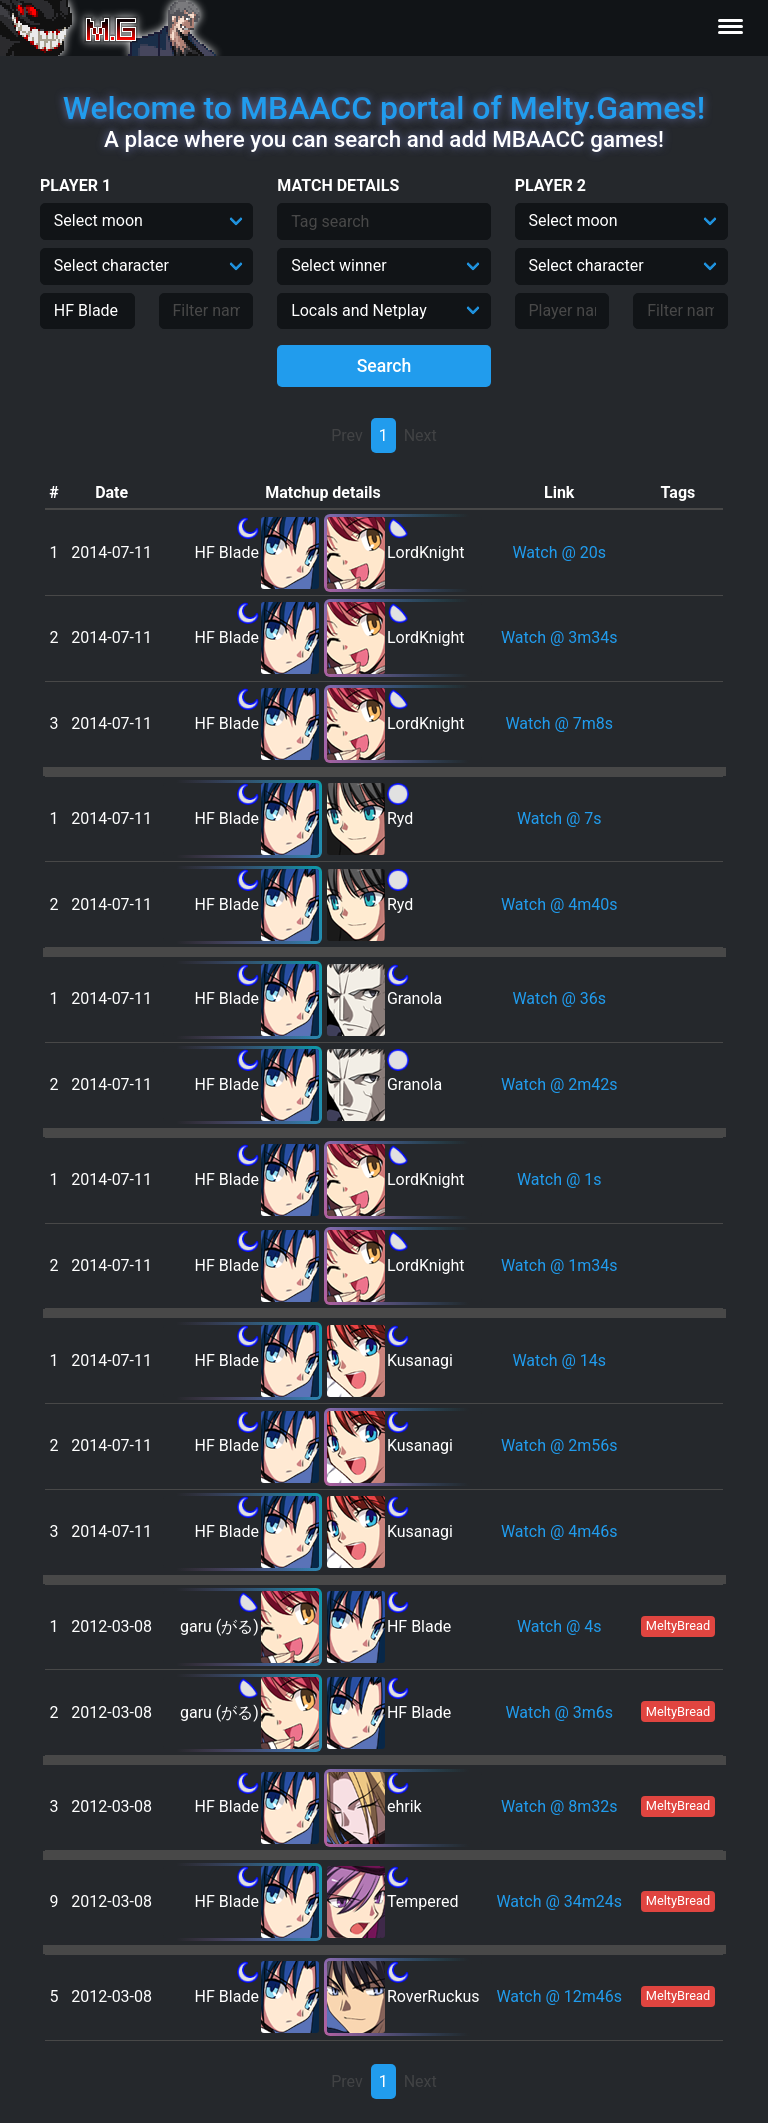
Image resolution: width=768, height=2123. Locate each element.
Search (384, 366)
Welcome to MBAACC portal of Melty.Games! (384, 108)
